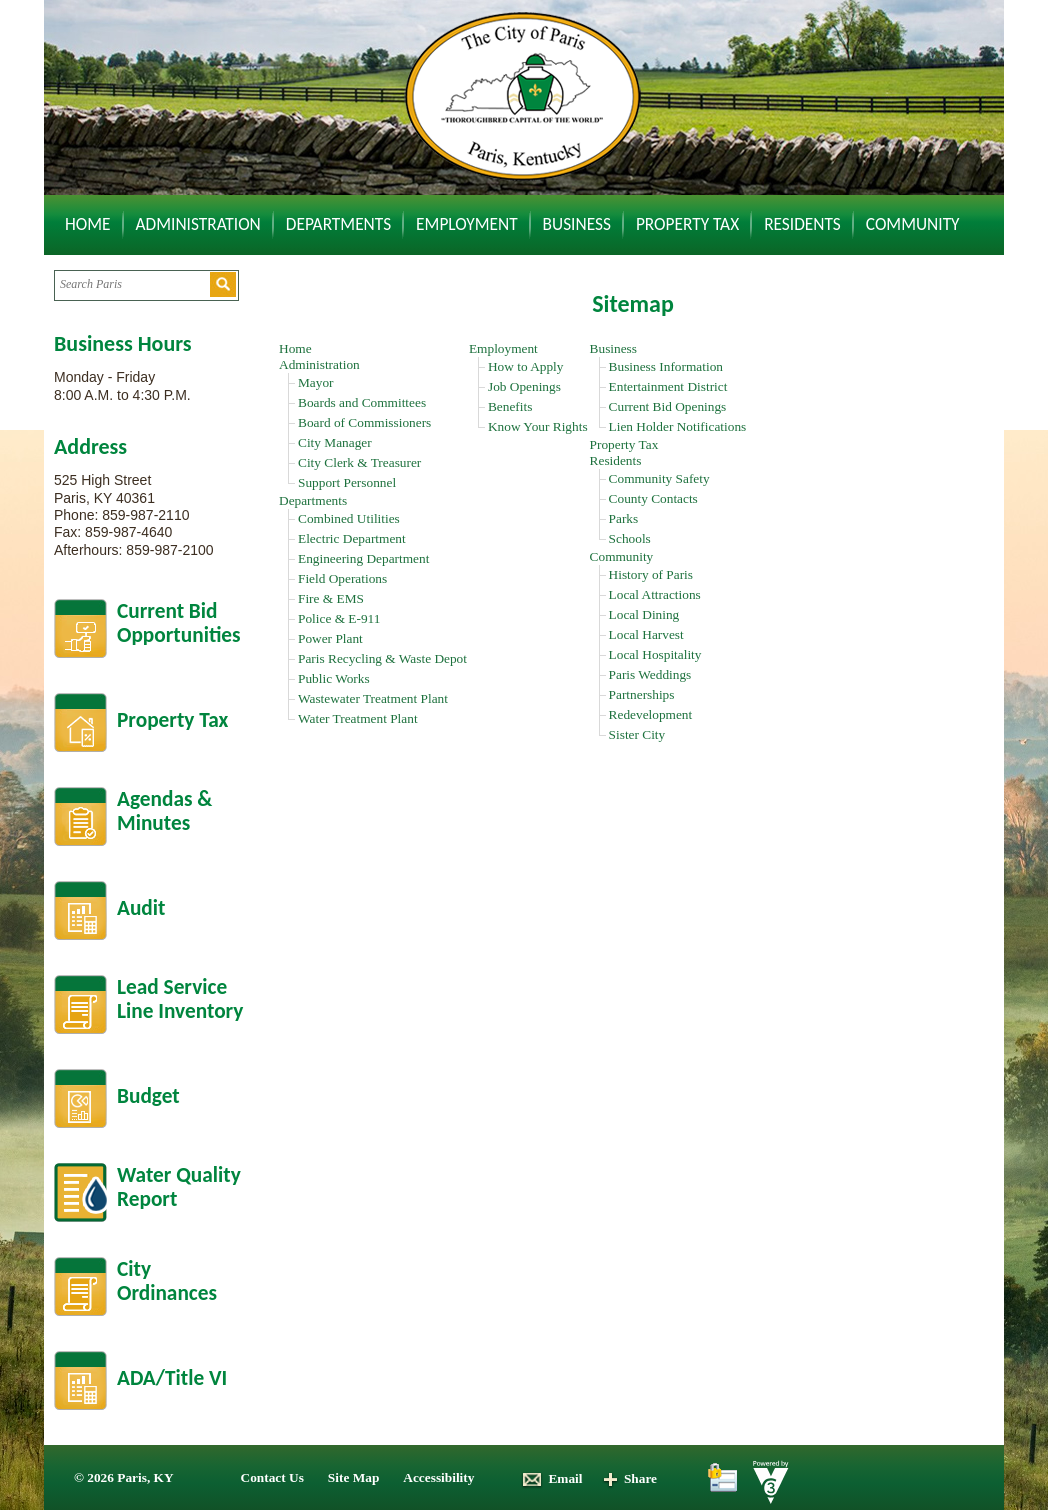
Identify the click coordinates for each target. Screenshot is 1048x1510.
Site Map (353, 1477)
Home (88, 224)
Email (551, 1478)
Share (629, 1478)
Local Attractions (655, 594)
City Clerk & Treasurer (359, 462)
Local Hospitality (655, 654)
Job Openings (524, 386)
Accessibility (438, 1477)
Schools (630, 538)
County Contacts (653, 498)
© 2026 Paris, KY (124, 1477)
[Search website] (131, 284)
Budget (148, 1096)
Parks (624, 518)
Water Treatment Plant (358, 718)
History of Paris (651, 574)
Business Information (666, 366)
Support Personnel (347, 482)
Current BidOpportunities (179, 623)
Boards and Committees (362, 402)
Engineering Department (363, 558)
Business (577, 224)
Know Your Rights (538, 426)
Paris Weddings (650, 674)
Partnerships (642, 694)
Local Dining (644, 614)
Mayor (316, 382)
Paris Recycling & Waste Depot (382, 658)
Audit (141, 908)
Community (913, 224)
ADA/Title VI (172, 1378)
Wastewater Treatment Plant (373, 698)
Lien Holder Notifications (678, 426)
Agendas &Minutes (164, 811)
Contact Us (272, 1477)
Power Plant (330, 638)
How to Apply (526, 366)
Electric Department (352, 538)
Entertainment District (668, 386)
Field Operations (342, 578)
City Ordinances (167, 1281)
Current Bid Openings (668, 406)
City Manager (335, 442)
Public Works (334, 678)
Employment (467, 224)
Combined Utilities (349, 518)
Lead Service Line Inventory (180, 999)
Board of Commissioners (364, 422)
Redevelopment (651, 714)
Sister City (637, 734)
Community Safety (659, 478)
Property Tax (687, 224)
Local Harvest (646, 634)
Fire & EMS (331, 598)
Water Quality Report (179, 1187)
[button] (223, 284)
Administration (198, 224)
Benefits (510, 406)
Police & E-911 (339, 618)
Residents (802, 224)
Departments (338, 224)
